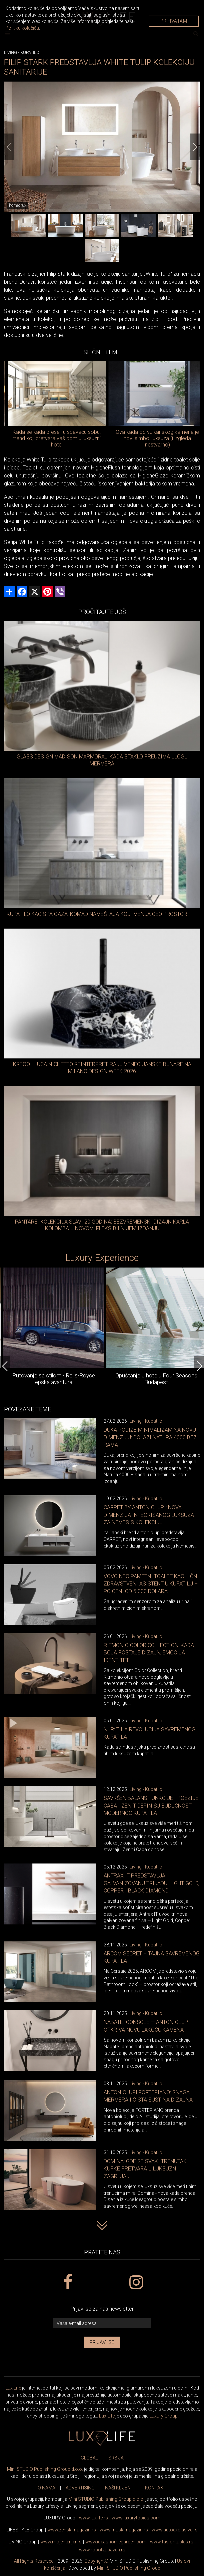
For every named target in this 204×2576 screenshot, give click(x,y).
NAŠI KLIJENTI (120, 2487)
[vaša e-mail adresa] (102, 2323)
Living (10, 52)
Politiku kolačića (22, 28)
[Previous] (9, 147)
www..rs (93, 2517)
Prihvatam (173, 21)
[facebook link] (68, 2282)
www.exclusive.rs (175, 2529)
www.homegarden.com (115, 2541)
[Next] (195, 147)
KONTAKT (155, 2487)
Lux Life (13, 2388)
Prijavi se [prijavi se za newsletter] (102, 2342)
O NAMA (46, 2487)
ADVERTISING (80, 2487)
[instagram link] (136, 2282)
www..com (136, 2517)
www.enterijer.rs (61, 2541)
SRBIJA (116, 2457)
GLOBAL (89, 2457)
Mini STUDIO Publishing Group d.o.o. (45, 2469)
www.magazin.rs (71, 2529)
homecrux (17, 205)
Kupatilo (29, 52)
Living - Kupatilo (146, 1421)
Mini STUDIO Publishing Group (128, 2568)
